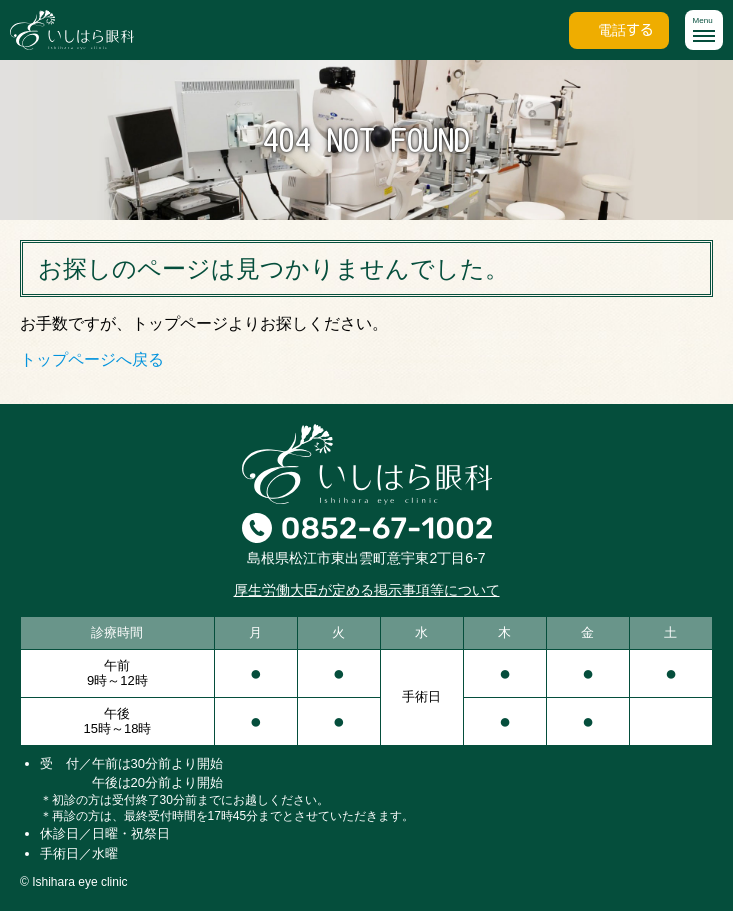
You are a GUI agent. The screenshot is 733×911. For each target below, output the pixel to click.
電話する (626, 30)
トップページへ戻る (92, 359)
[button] (704, 30)
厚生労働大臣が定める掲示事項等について (367, 590)
